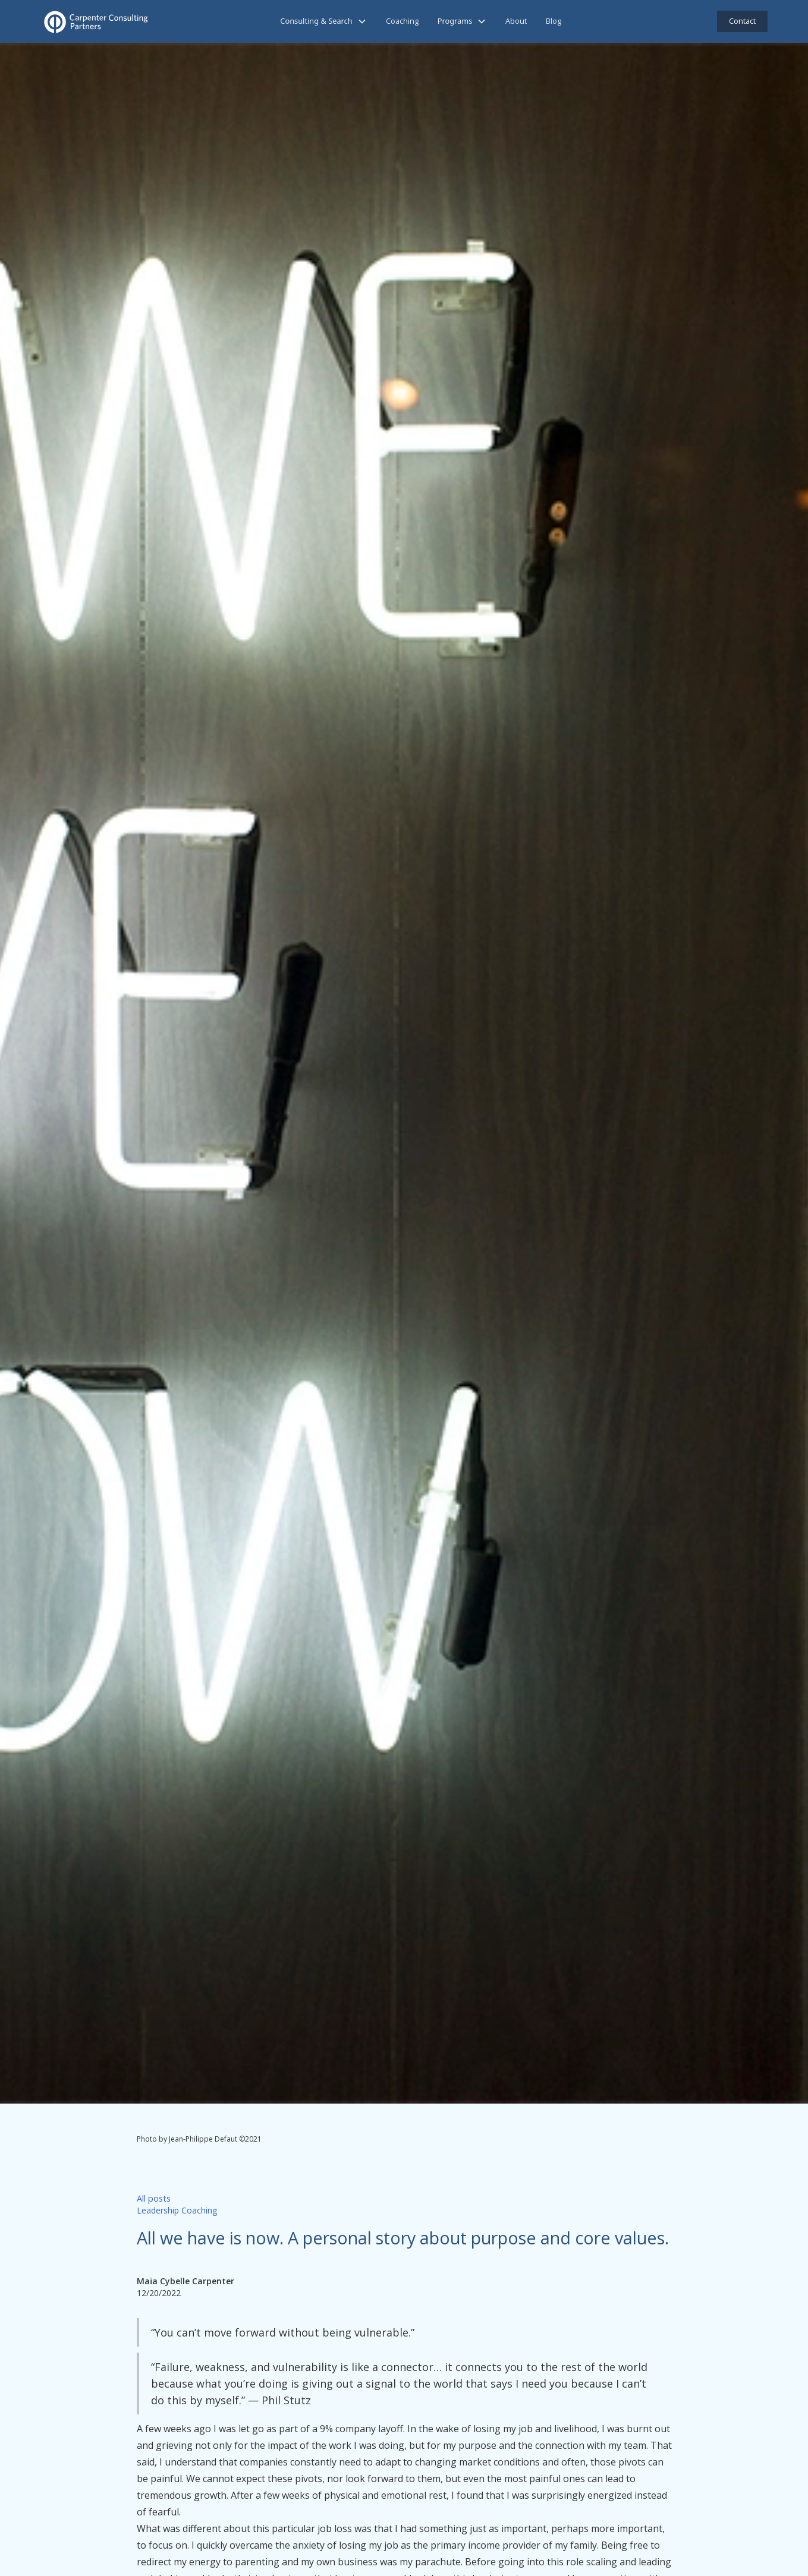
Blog (553, 20)
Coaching (402, 20)
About (516, 20)
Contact (742, 20)
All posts (154, 2198)
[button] (323, 21)
